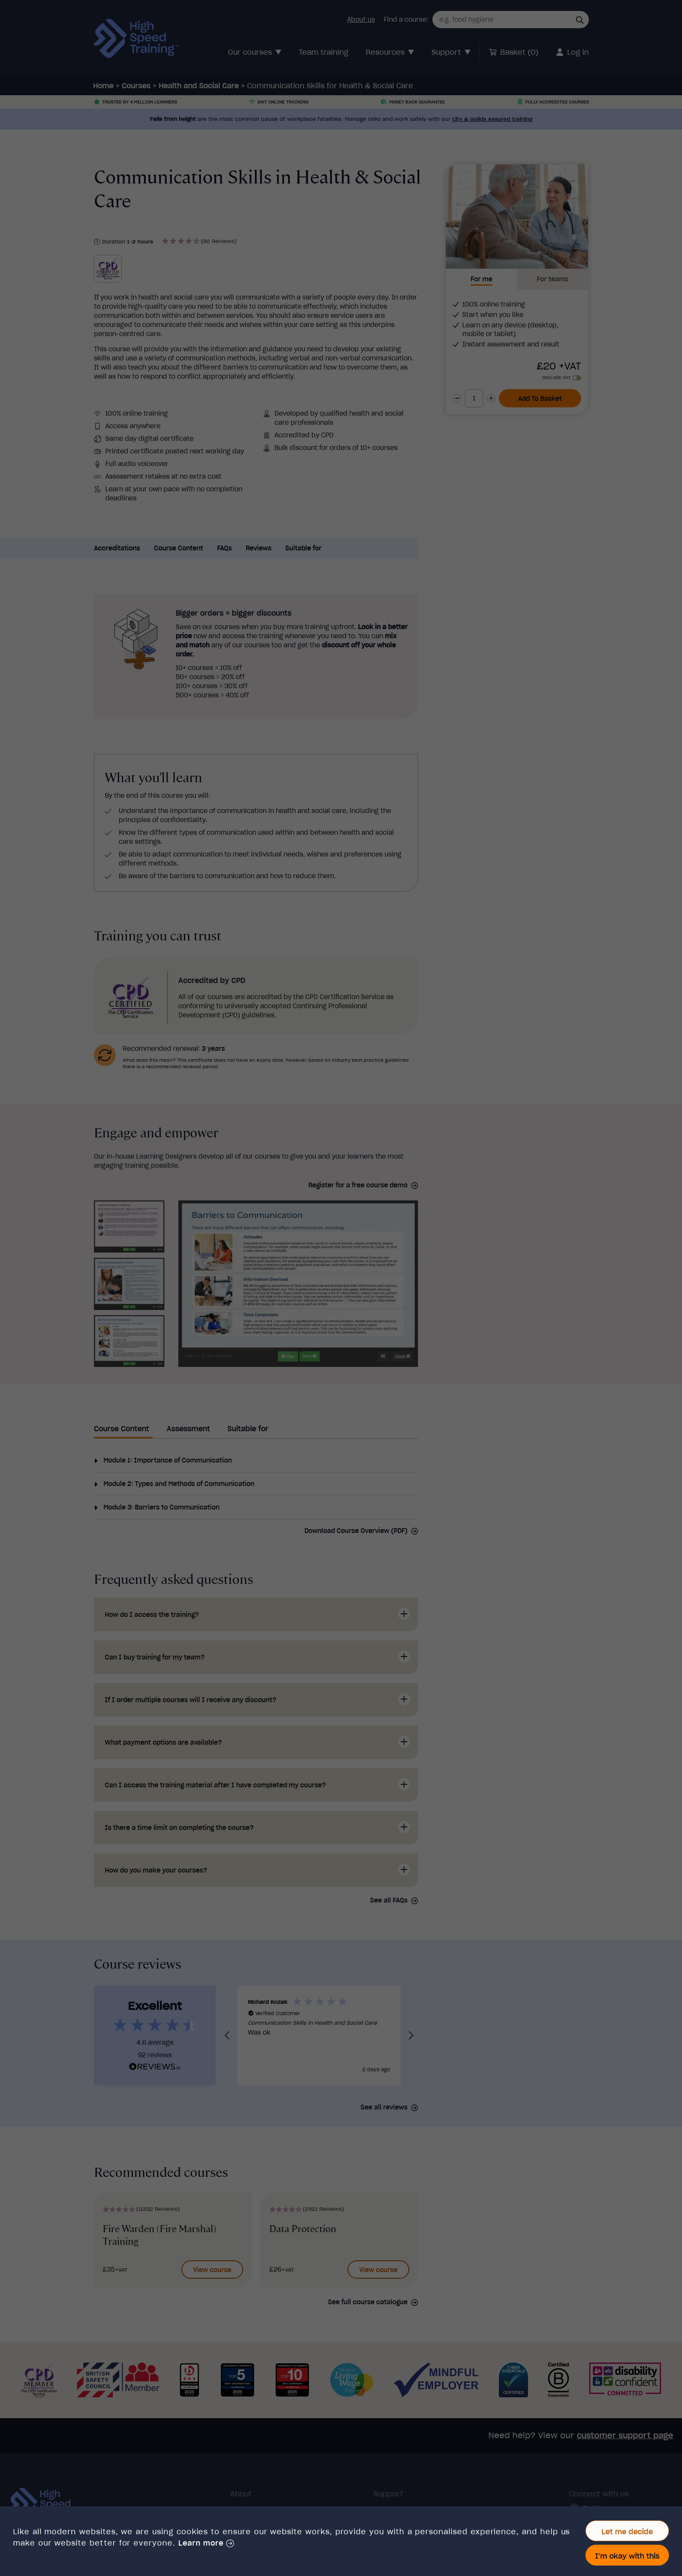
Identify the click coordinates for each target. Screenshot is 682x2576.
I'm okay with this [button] (627, 2556)
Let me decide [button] (627, 2531)
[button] (206, 2543)
